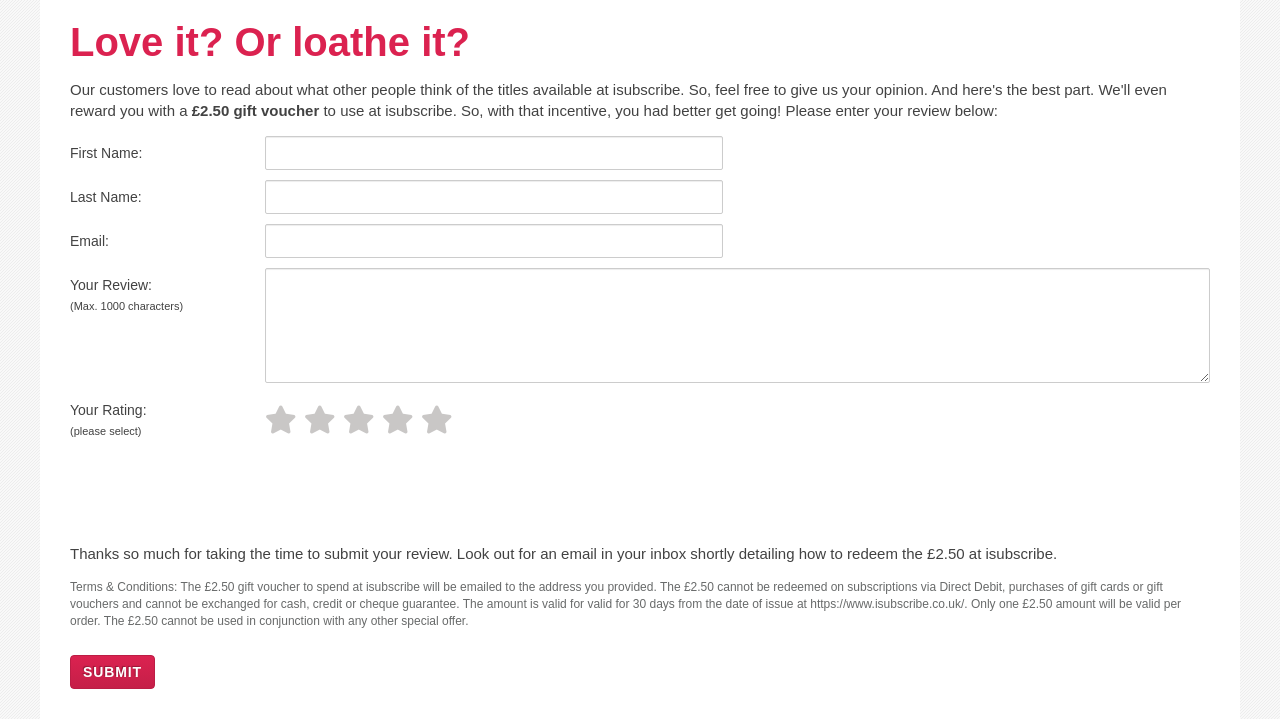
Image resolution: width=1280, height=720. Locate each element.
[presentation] (207, 494)
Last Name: (106, 197)
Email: (89, 241)
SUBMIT (112, 672)
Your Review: (126, 294)
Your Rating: (108, 419)
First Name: (106, 153)
